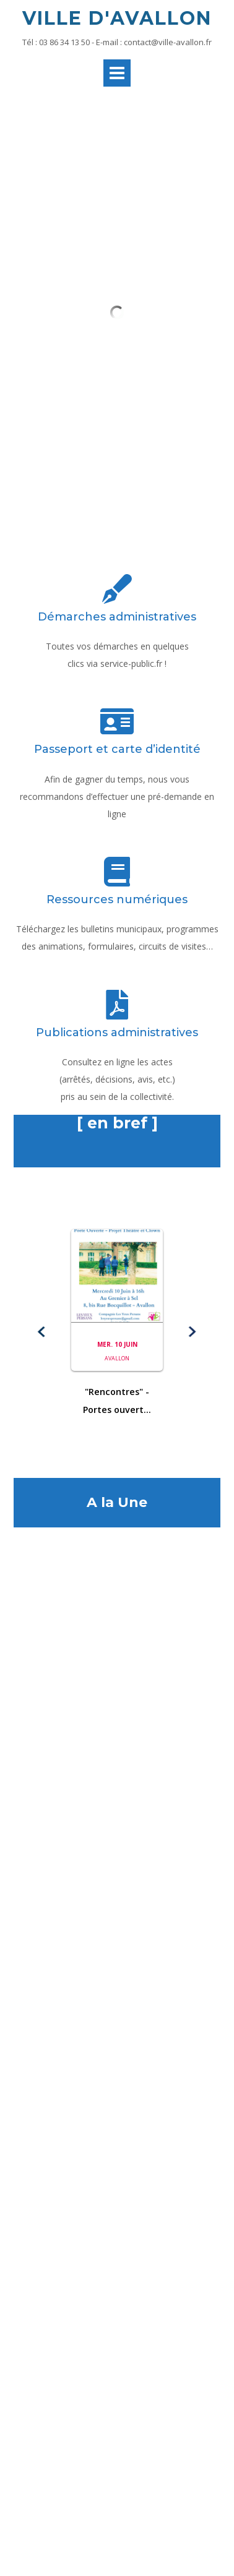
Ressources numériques (117, 710)
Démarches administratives (117, 427)
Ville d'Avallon (117, 18)
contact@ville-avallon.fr (168, 42)
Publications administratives (117, 843)
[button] (42, 1143)
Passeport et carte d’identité (117, 560)
